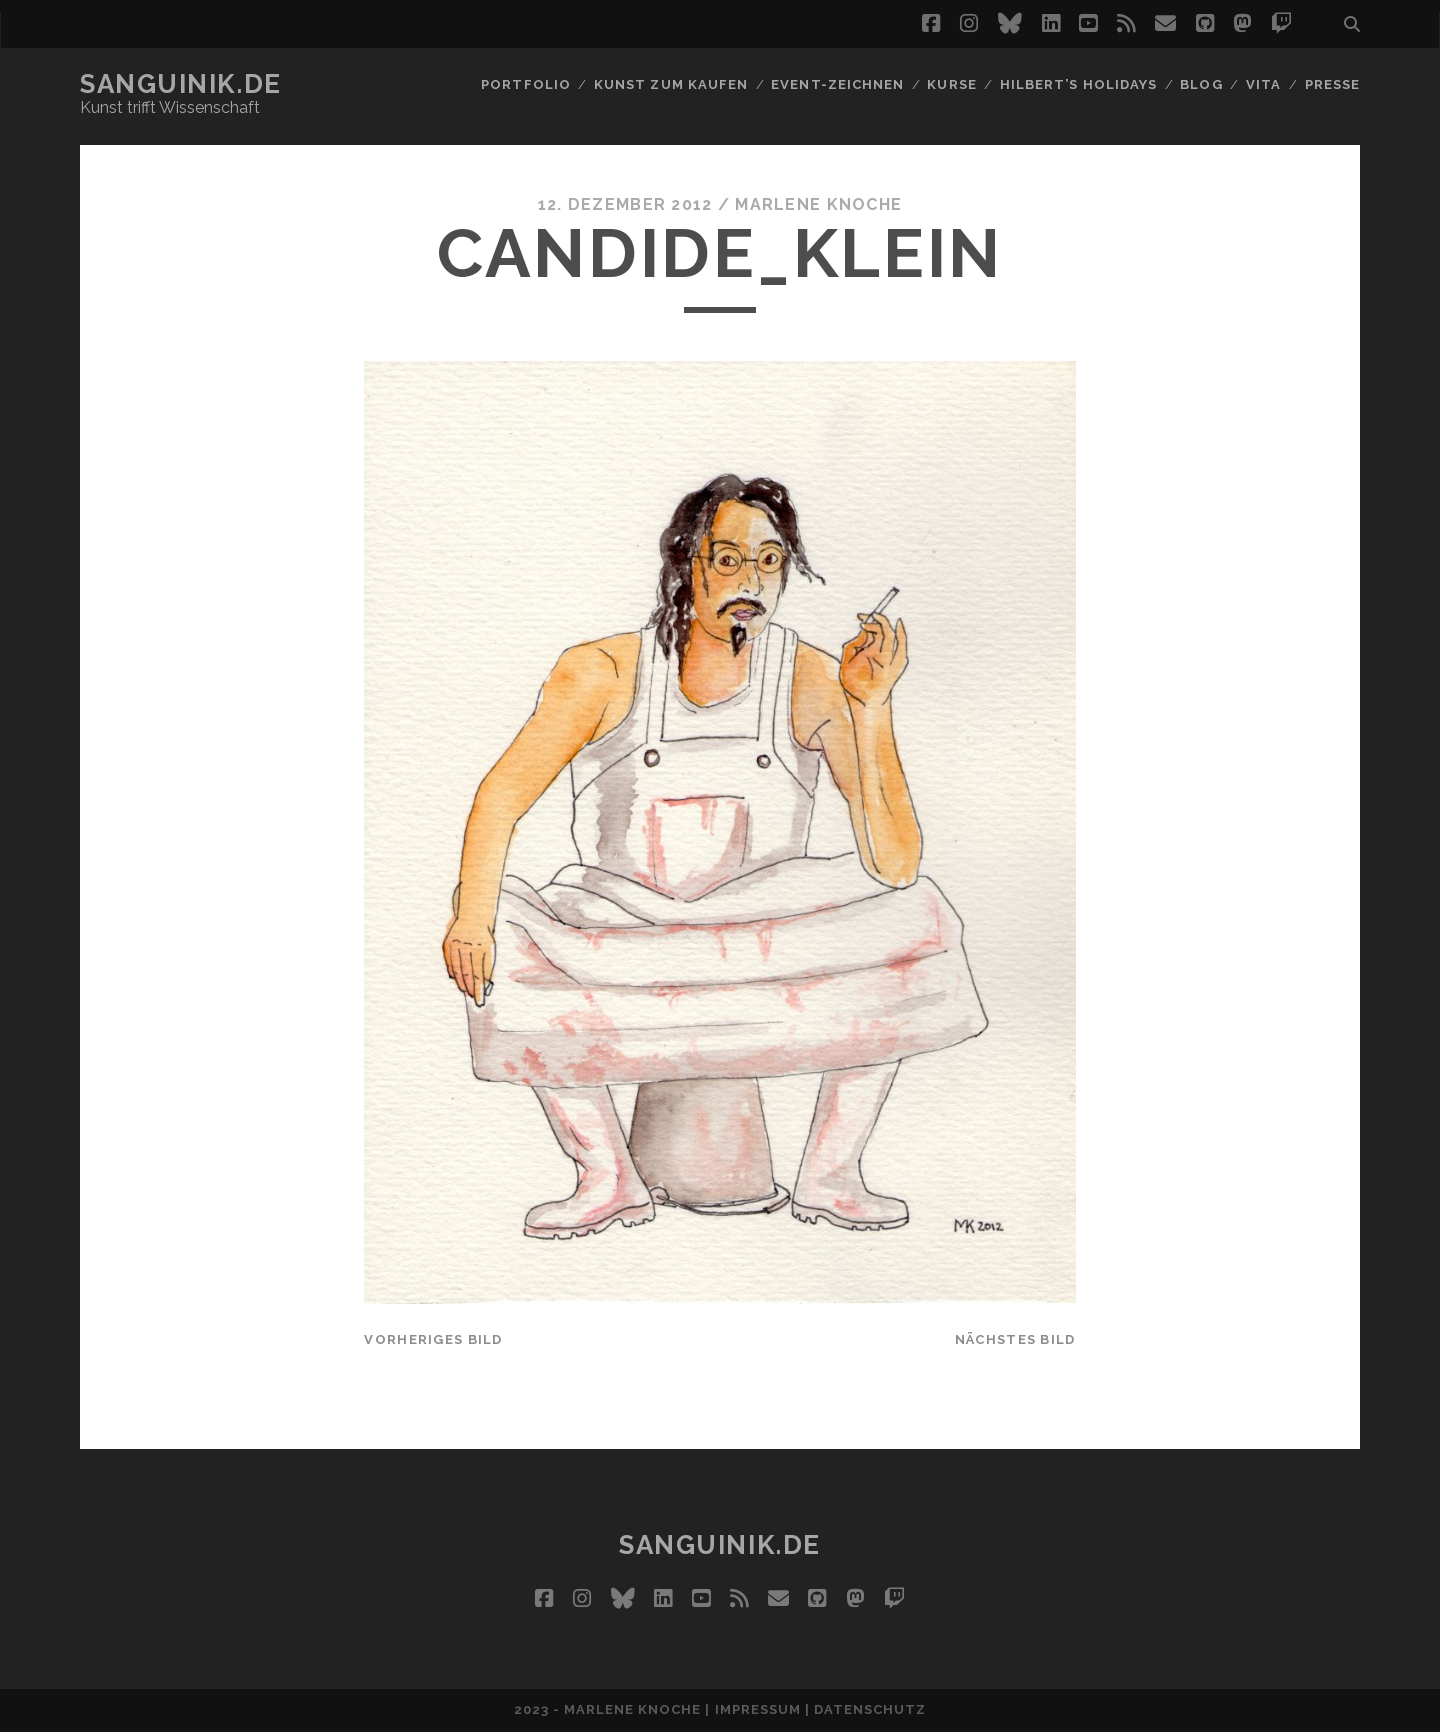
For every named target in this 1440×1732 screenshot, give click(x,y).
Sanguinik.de (181, 84)
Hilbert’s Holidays (1078, 84)
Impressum (758, 1709)
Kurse (951, 84)
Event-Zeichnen (837, 84)
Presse (1332, 84)
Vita (1263, 84)
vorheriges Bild (433, 1339)
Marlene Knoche (818, 204)
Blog (1201, 84)
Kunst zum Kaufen (671, 84)
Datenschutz (870, 1709)
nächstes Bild (1015, 1339)
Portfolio (525, 84)
